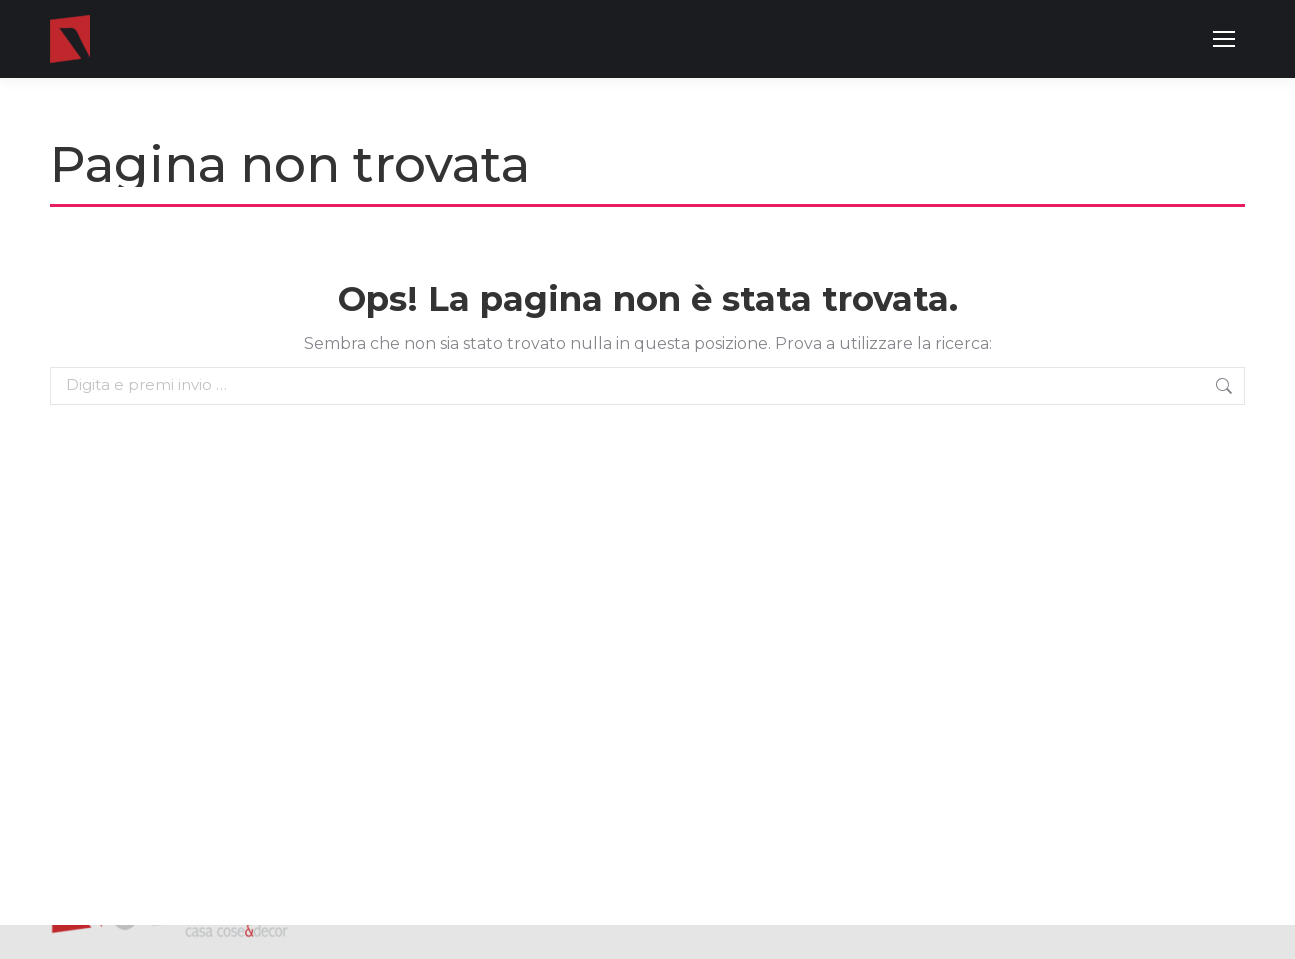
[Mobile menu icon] (1224, 39)
